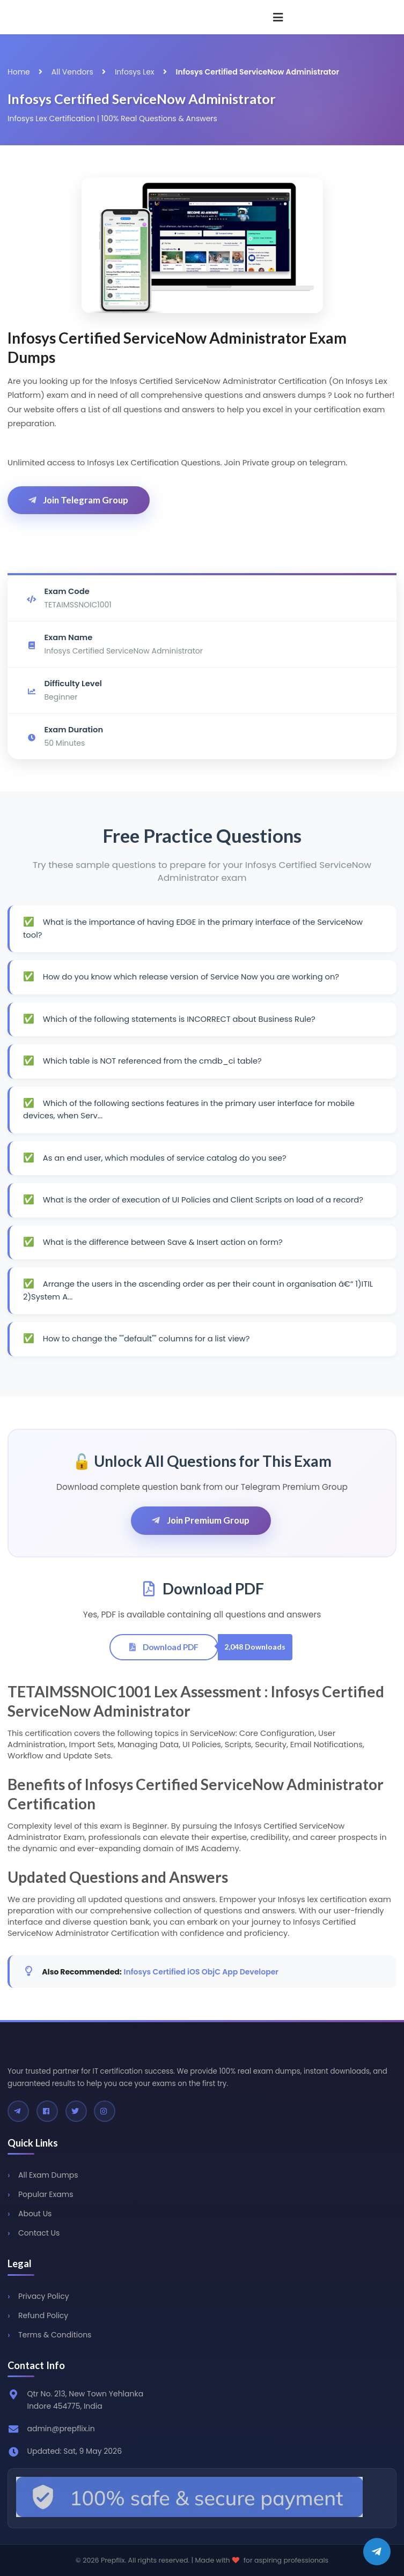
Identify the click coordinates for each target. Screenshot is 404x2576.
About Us (35, 2213)
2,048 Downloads (254, 1646)
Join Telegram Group (77, 500)
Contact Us (39, 2233)
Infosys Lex (135, 71)
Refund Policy (43, 2315)
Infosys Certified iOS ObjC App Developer (201, 1971)
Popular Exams (45, 2194)
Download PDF (163, 1647)
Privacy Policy (43, 2296)
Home (19, 71)
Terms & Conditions (54, 2334)
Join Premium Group (200, 1520)
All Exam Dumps (48, 2175)
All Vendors (72, 71)
